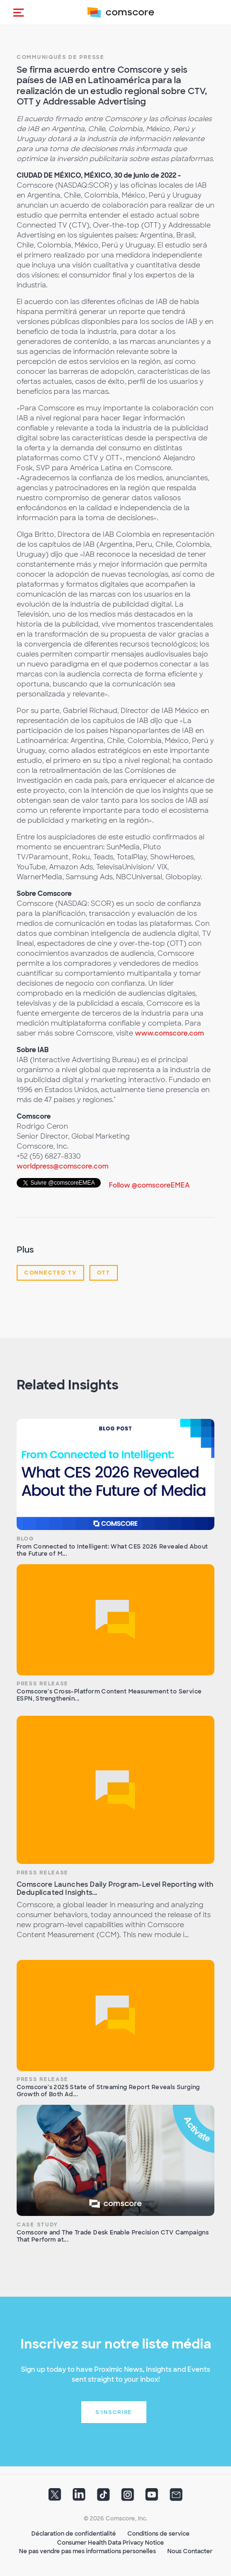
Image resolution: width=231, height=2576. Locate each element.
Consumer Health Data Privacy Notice (110, 2543)
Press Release (42, 1683)
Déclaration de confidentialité (73, 2534)
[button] (18, 12)
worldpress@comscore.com (62, 1166)
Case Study (37, 2224)
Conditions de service (158, 2534)
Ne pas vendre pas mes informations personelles (87, 2551)
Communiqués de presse (61, 57)
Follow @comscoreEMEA (149, 1185)
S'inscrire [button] (114, 2412)
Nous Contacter (189, 2551)
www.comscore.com (169, 1033)
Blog (25, 1538)
